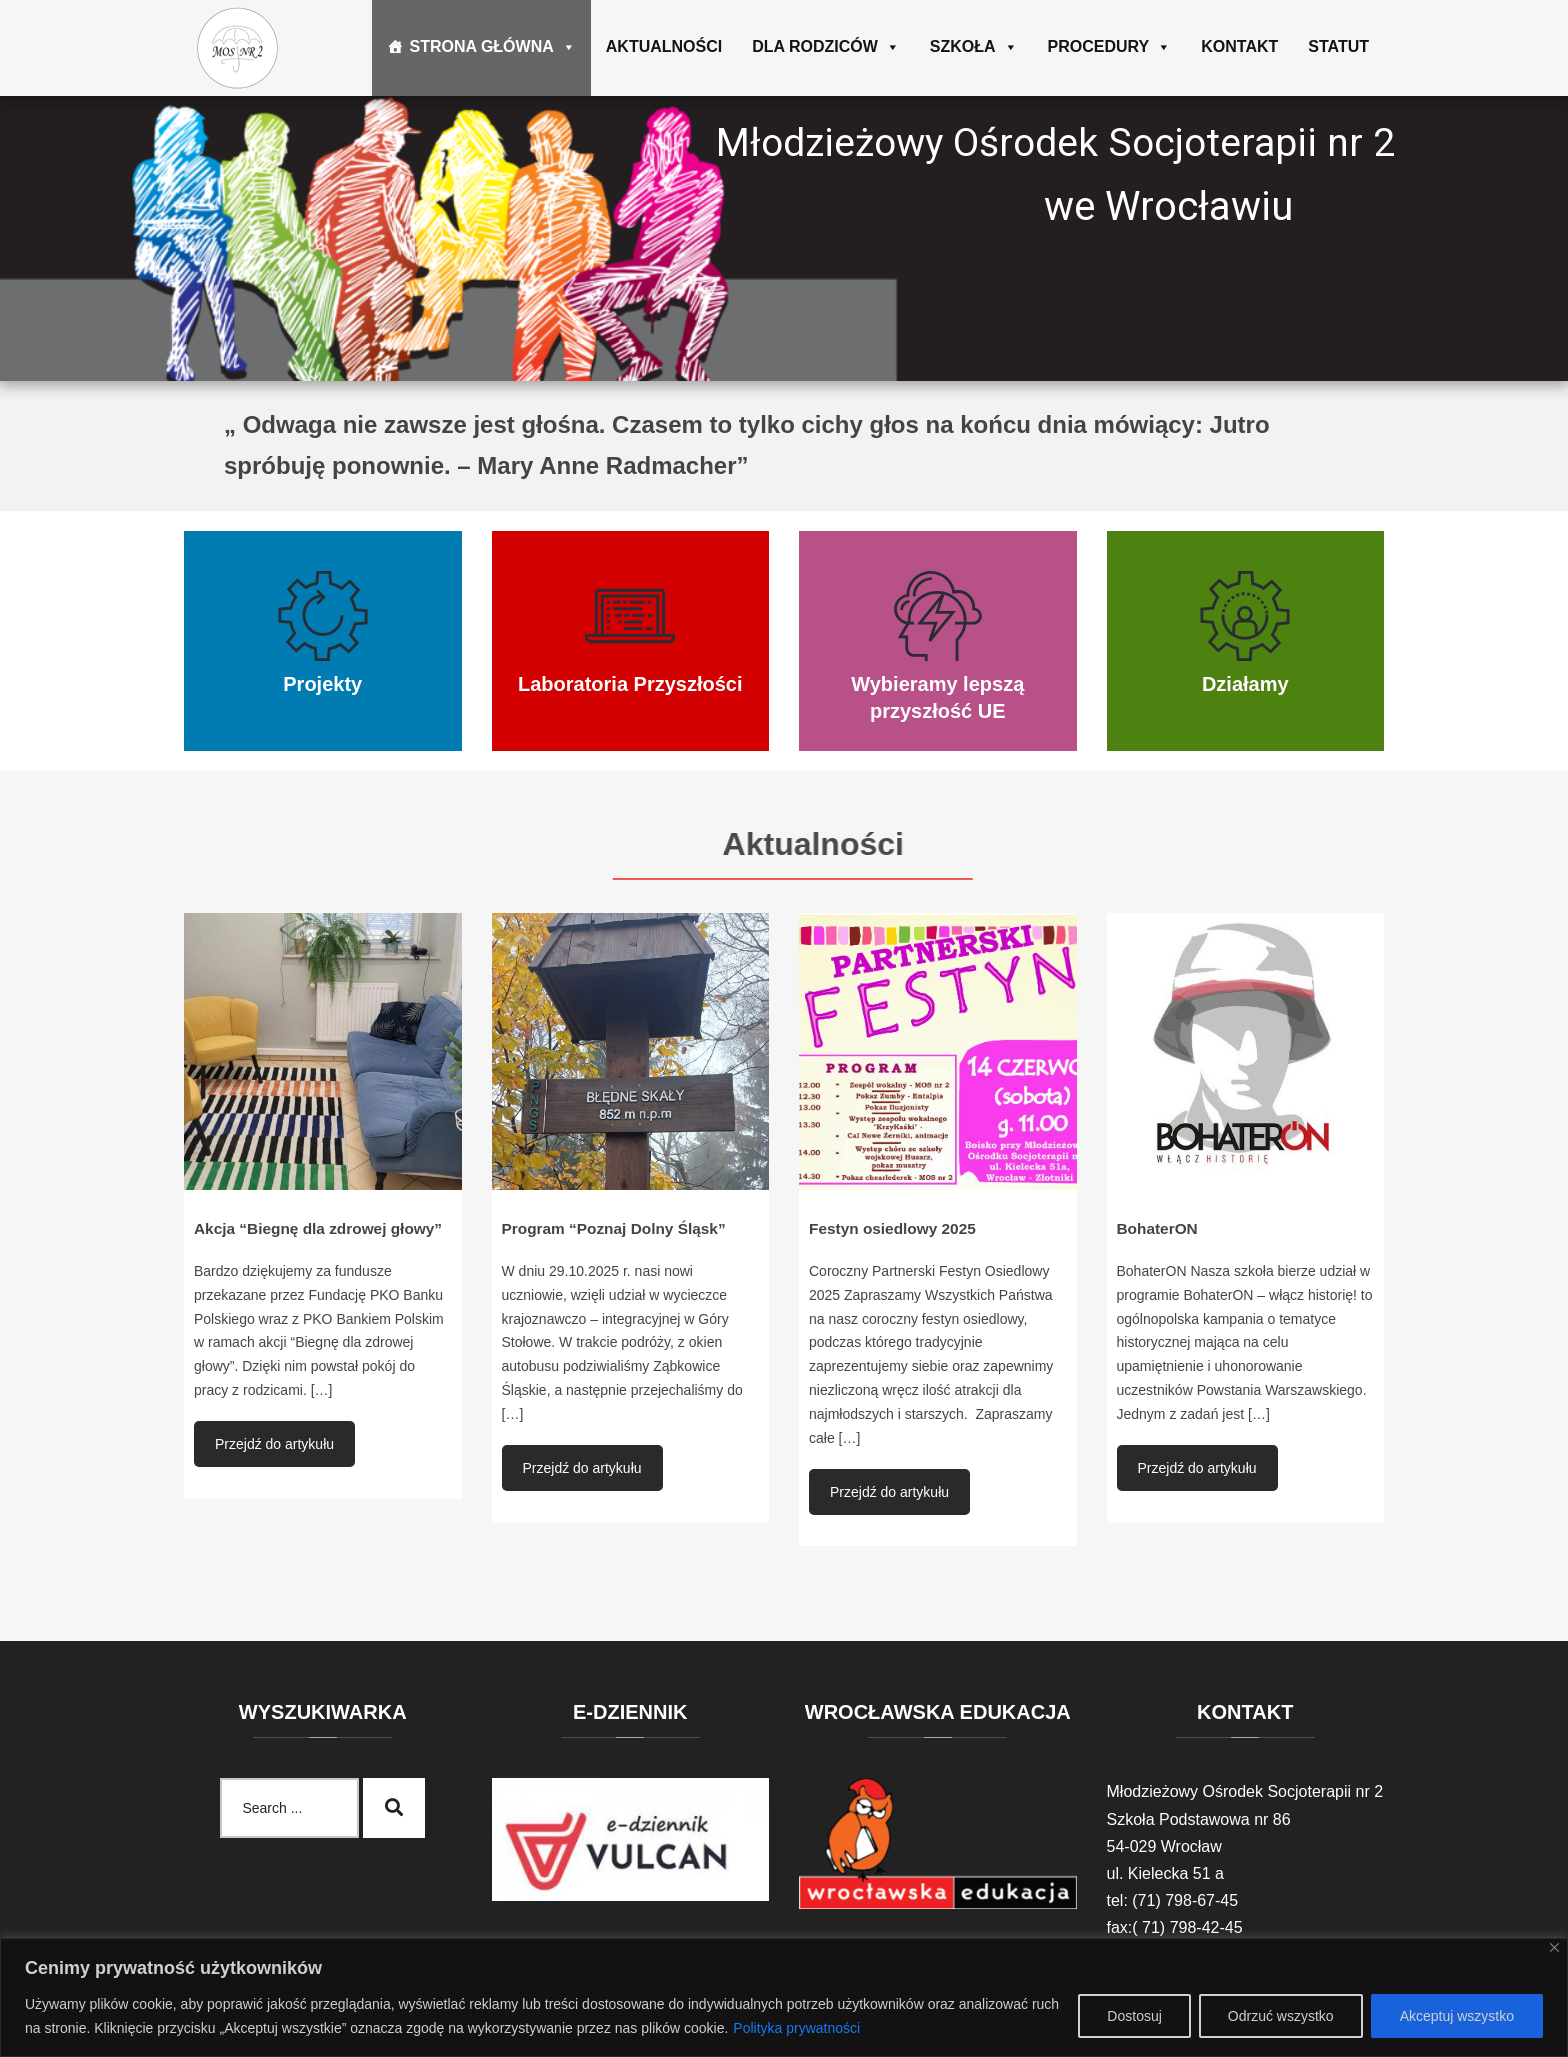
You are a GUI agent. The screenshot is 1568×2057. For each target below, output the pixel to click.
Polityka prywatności (796, 2028)
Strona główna (492, 47)
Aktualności (664, 46)
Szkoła (974, 47)
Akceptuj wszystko (1457, 2016)
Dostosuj (1134, 2016)
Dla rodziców (826, 47)
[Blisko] (1554, 1947)
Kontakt (1239, 46)
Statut (1338, 46)
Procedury (1110, 47)
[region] (784, 1997)
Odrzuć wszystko (1281, 2016)
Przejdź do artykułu (274, 1444)
